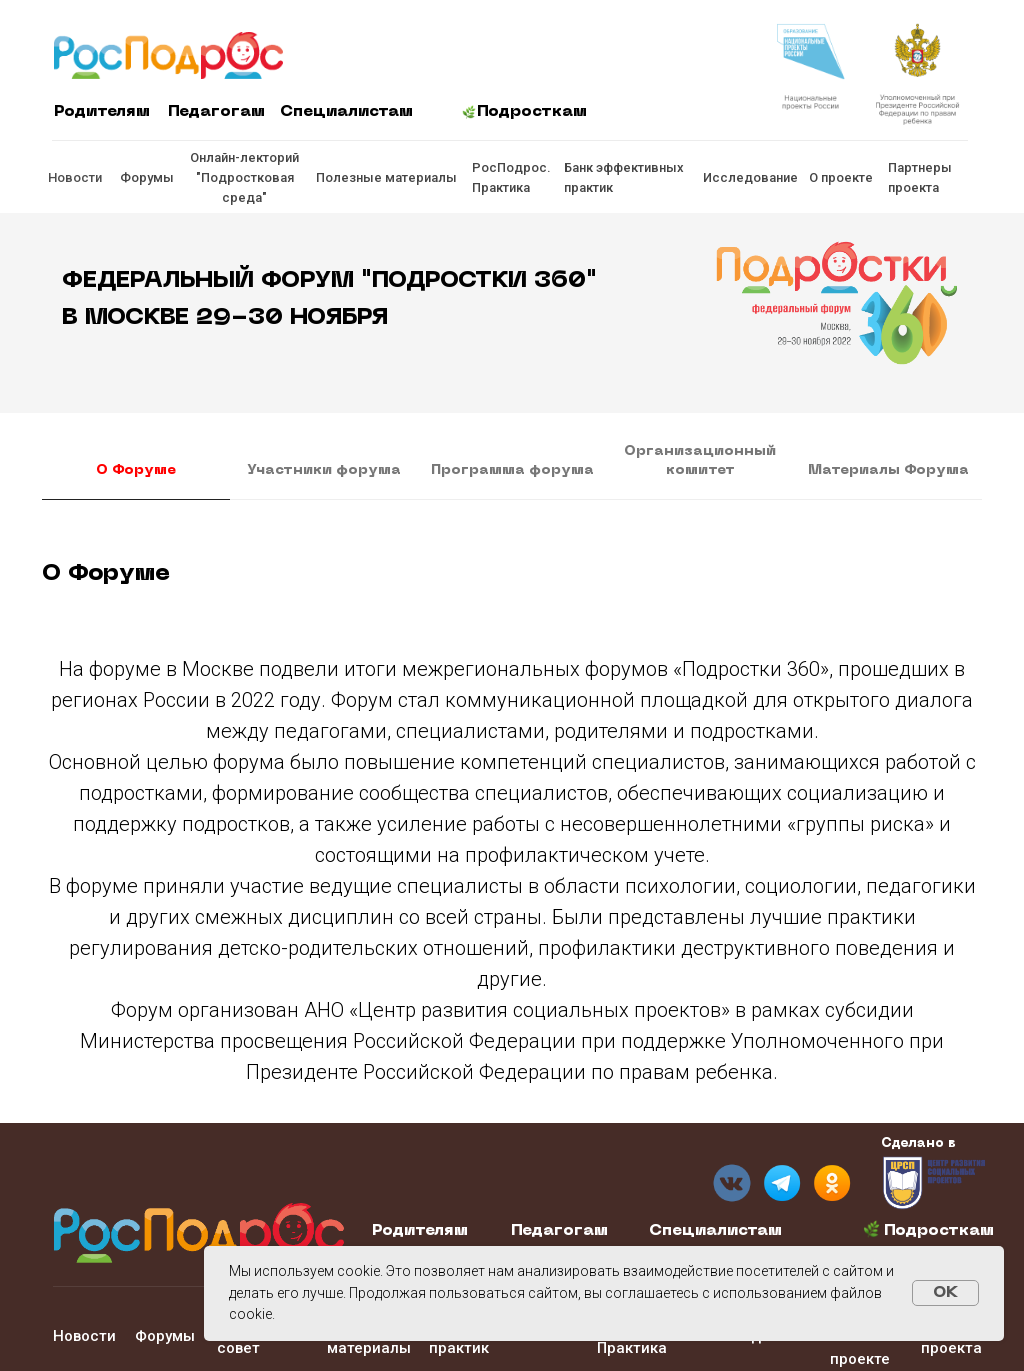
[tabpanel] (512, 580)
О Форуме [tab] (136, 470)
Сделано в (918, 1143)
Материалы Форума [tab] (888, 470)
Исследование (750, 177)
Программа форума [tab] (512, 470)
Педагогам (216, 112)
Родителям (102, 112)
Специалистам (346, 112)
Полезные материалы (386, 177)
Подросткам (532, 112)
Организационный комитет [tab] (700, 461)
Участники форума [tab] (324, 470)
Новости (75, 177)
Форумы (147, 177)
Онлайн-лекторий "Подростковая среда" (244, 177)
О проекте (841, 177)
